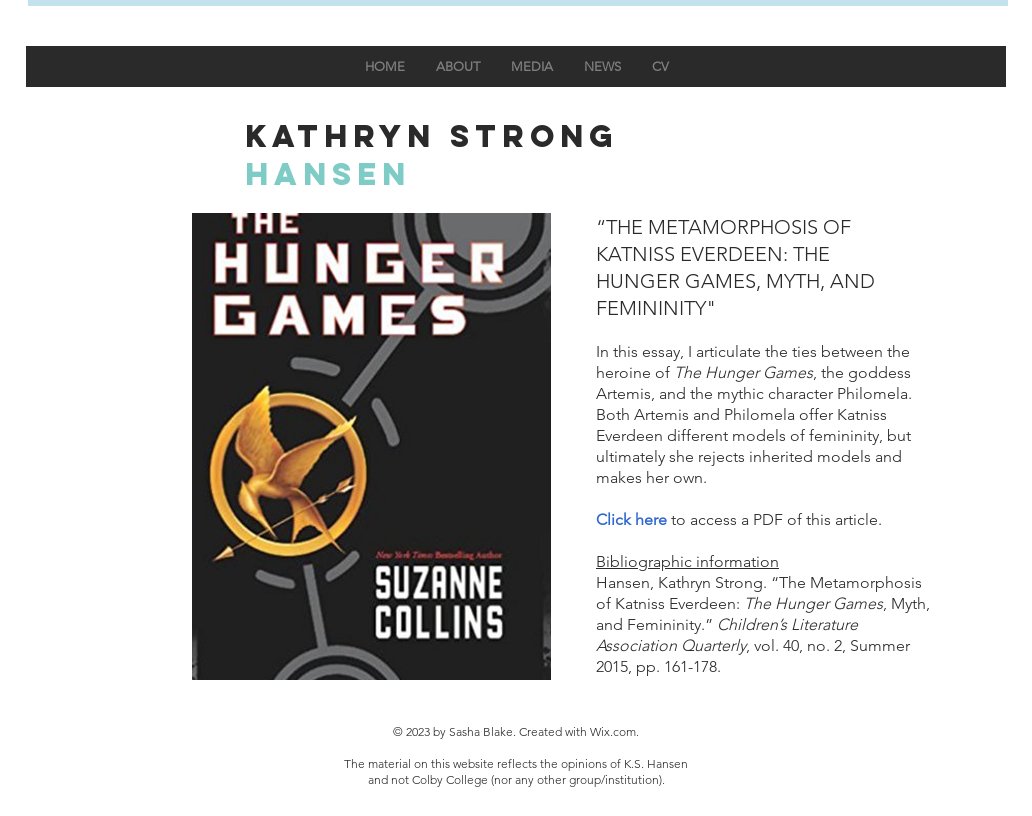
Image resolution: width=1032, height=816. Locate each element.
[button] (371, 446)
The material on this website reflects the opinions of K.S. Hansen (516, 763)
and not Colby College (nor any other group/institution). (516, 779)
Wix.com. (614, 731)
